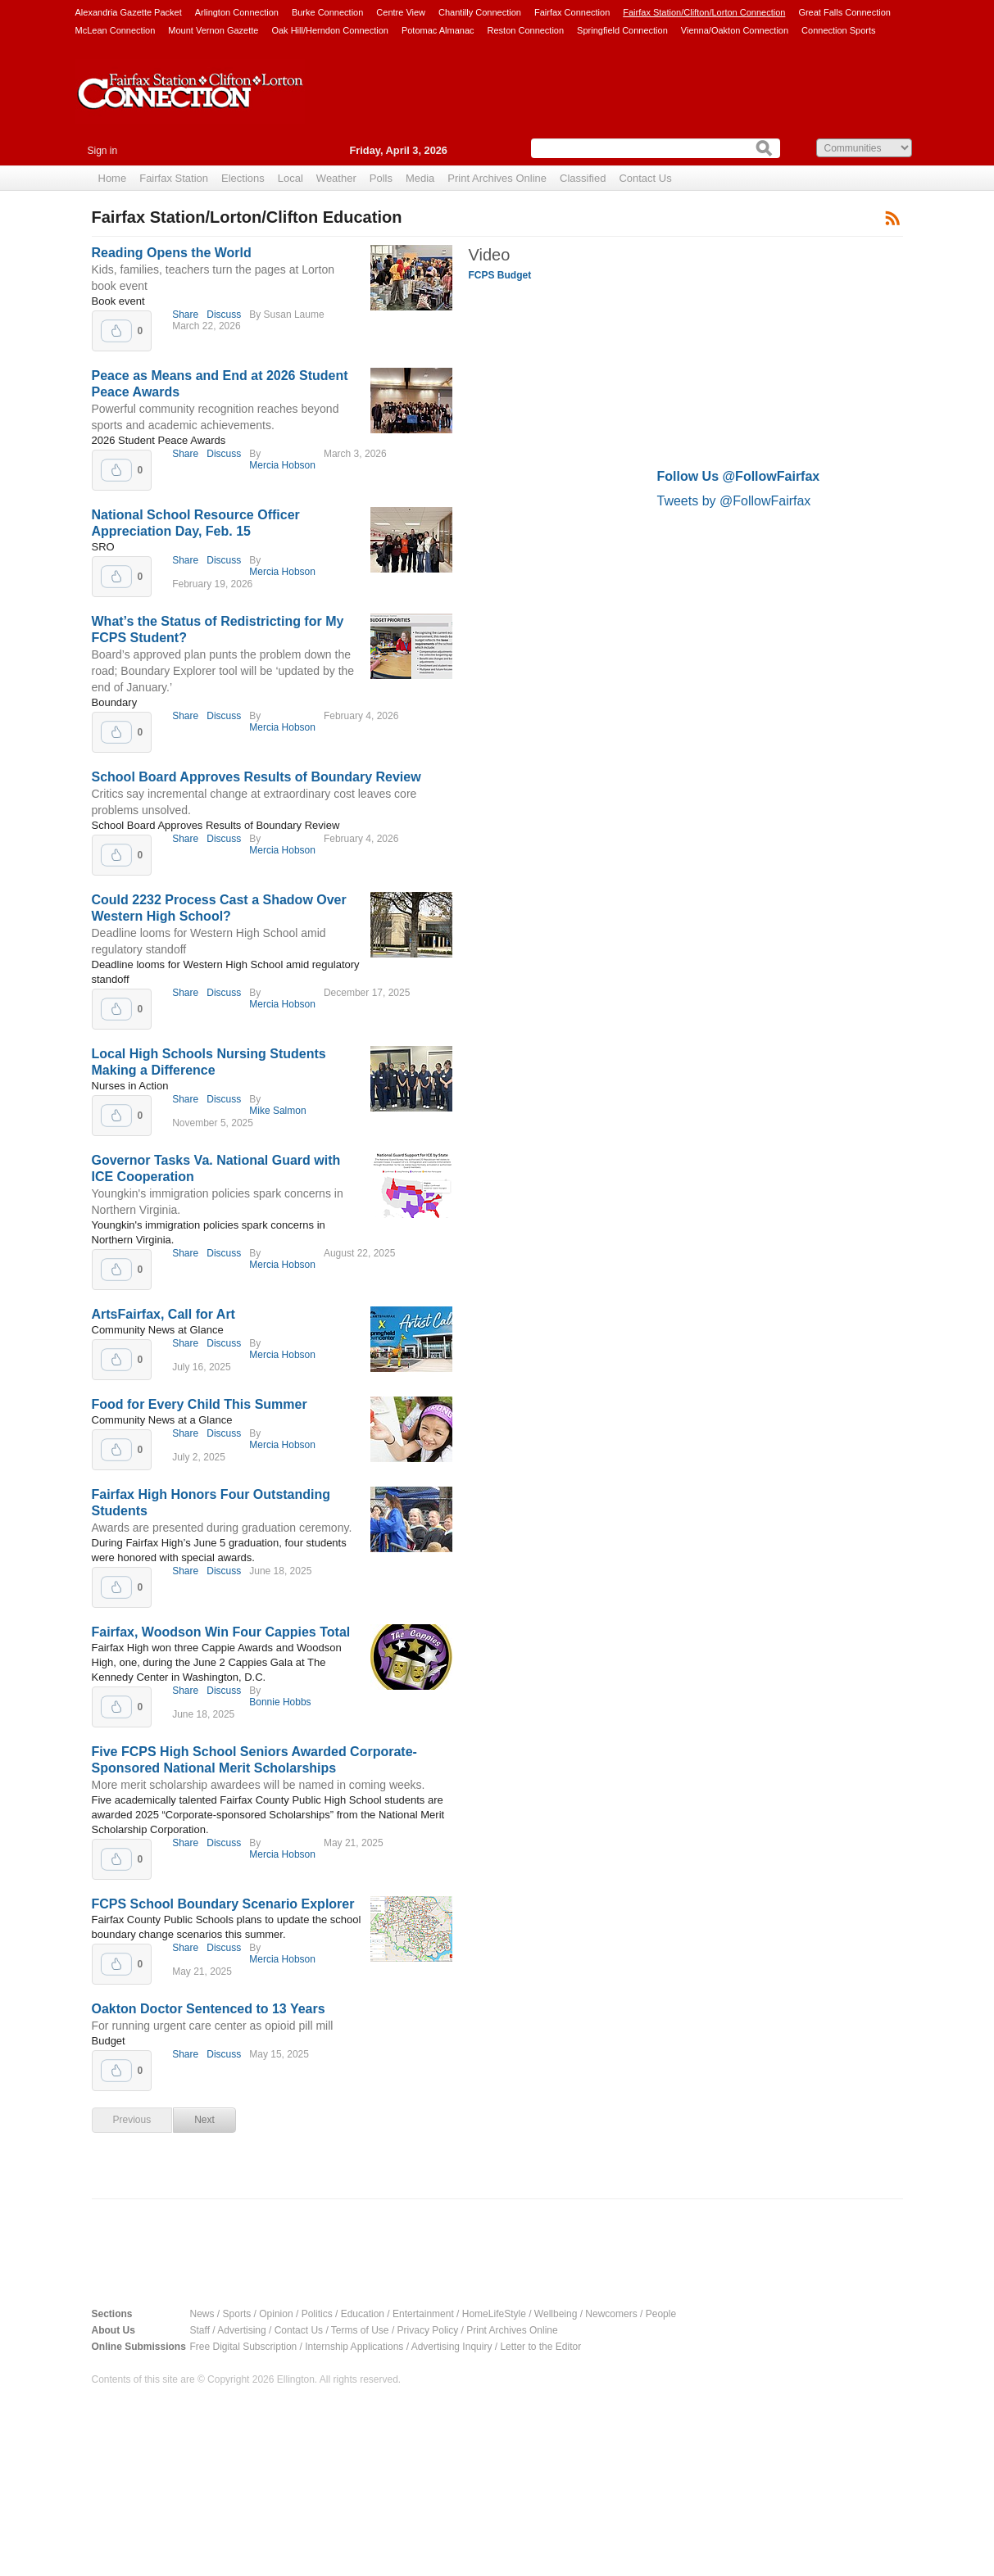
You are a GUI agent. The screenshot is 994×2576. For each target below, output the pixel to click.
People (661, 2314)
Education (362, 2314)
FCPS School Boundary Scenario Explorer (223, 1904)
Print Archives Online (497, 178)
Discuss (224, 314)
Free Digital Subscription (243, 2346)
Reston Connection (526, 30)
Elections (243, 178)
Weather (336, 178)
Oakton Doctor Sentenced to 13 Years (208, 2009)
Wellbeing (555, 2314)
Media (420, 178)
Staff (200, 2330)
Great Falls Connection (844, 12)
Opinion (276, 2314)
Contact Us (645, 178)
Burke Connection (327, 12)
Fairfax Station (173, 178)
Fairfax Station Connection (190, 104)
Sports (237, 2314)
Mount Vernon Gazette (213, 30)
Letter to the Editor (540, 2346)
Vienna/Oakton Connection (734, 30)
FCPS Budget (500, 275)
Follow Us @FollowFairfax (738, 476)
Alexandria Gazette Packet (128, 12)
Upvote (116, 330)
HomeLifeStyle (494, 2314)
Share (185, 314)
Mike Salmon (277, 1110)
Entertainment (423, 2314)
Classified (583, 178)
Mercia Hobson (282, 465)
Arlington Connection (237, 12)
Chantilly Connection (479, 12)
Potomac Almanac (438, 30)
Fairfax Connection (572, 12)
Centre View (400, 12)
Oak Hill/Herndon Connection (329, 30)
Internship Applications (354, 2346)
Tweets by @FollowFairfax (734, 501)
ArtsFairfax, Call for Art (163, 1314)
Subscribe (893, 217)
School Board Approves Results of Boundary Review (256, 777)
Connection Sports (838, 30)
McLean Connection (115, 30)
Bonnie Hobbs (280, 1702)
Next (204, 2120)
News (202, 2314)
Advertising (241, 2330)
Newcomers (611, 2314)
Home (112, 178)
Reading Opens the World (172, 253)
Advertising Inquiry (451, 2346)
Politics (317, 2314)
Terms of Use (360, 2330)
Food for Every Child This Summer (199, 1404)
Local (290, 178)
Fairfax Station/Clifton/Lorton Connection (704, 12)
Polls (381, 178)
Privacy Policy (428, 2330)
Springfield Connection (622, 30)
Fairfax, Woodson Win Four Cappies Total (221, 1632)
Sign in (103, 150)
